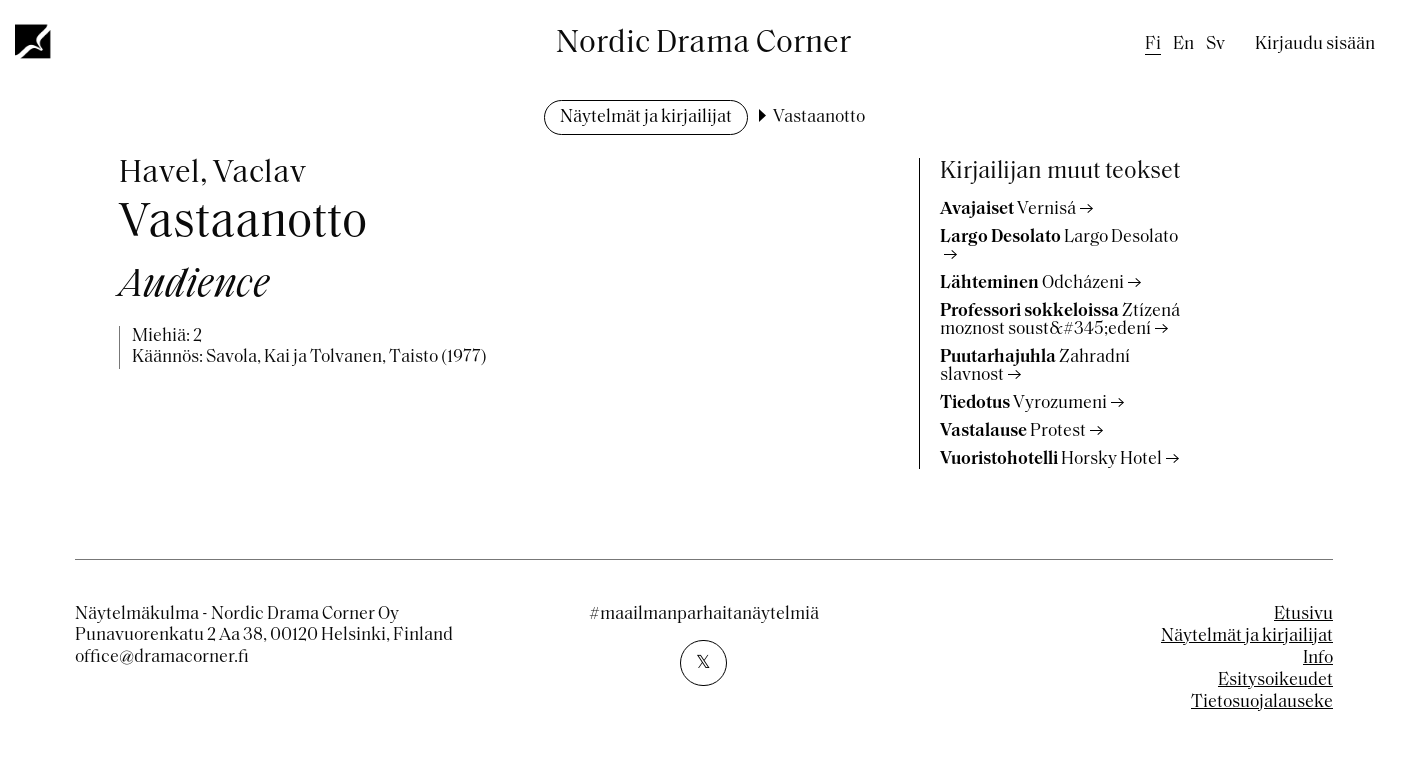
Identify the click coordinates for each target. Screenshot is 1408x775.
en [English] (1183, 44)
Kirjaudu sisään (1315, 44)
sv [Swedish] (1215, 44)
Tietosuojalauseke (1262, 702)
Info (1318, 658)
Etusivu (1303, 614)
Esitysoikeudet (1275, 680)
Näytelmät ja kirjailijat (646, 117)
